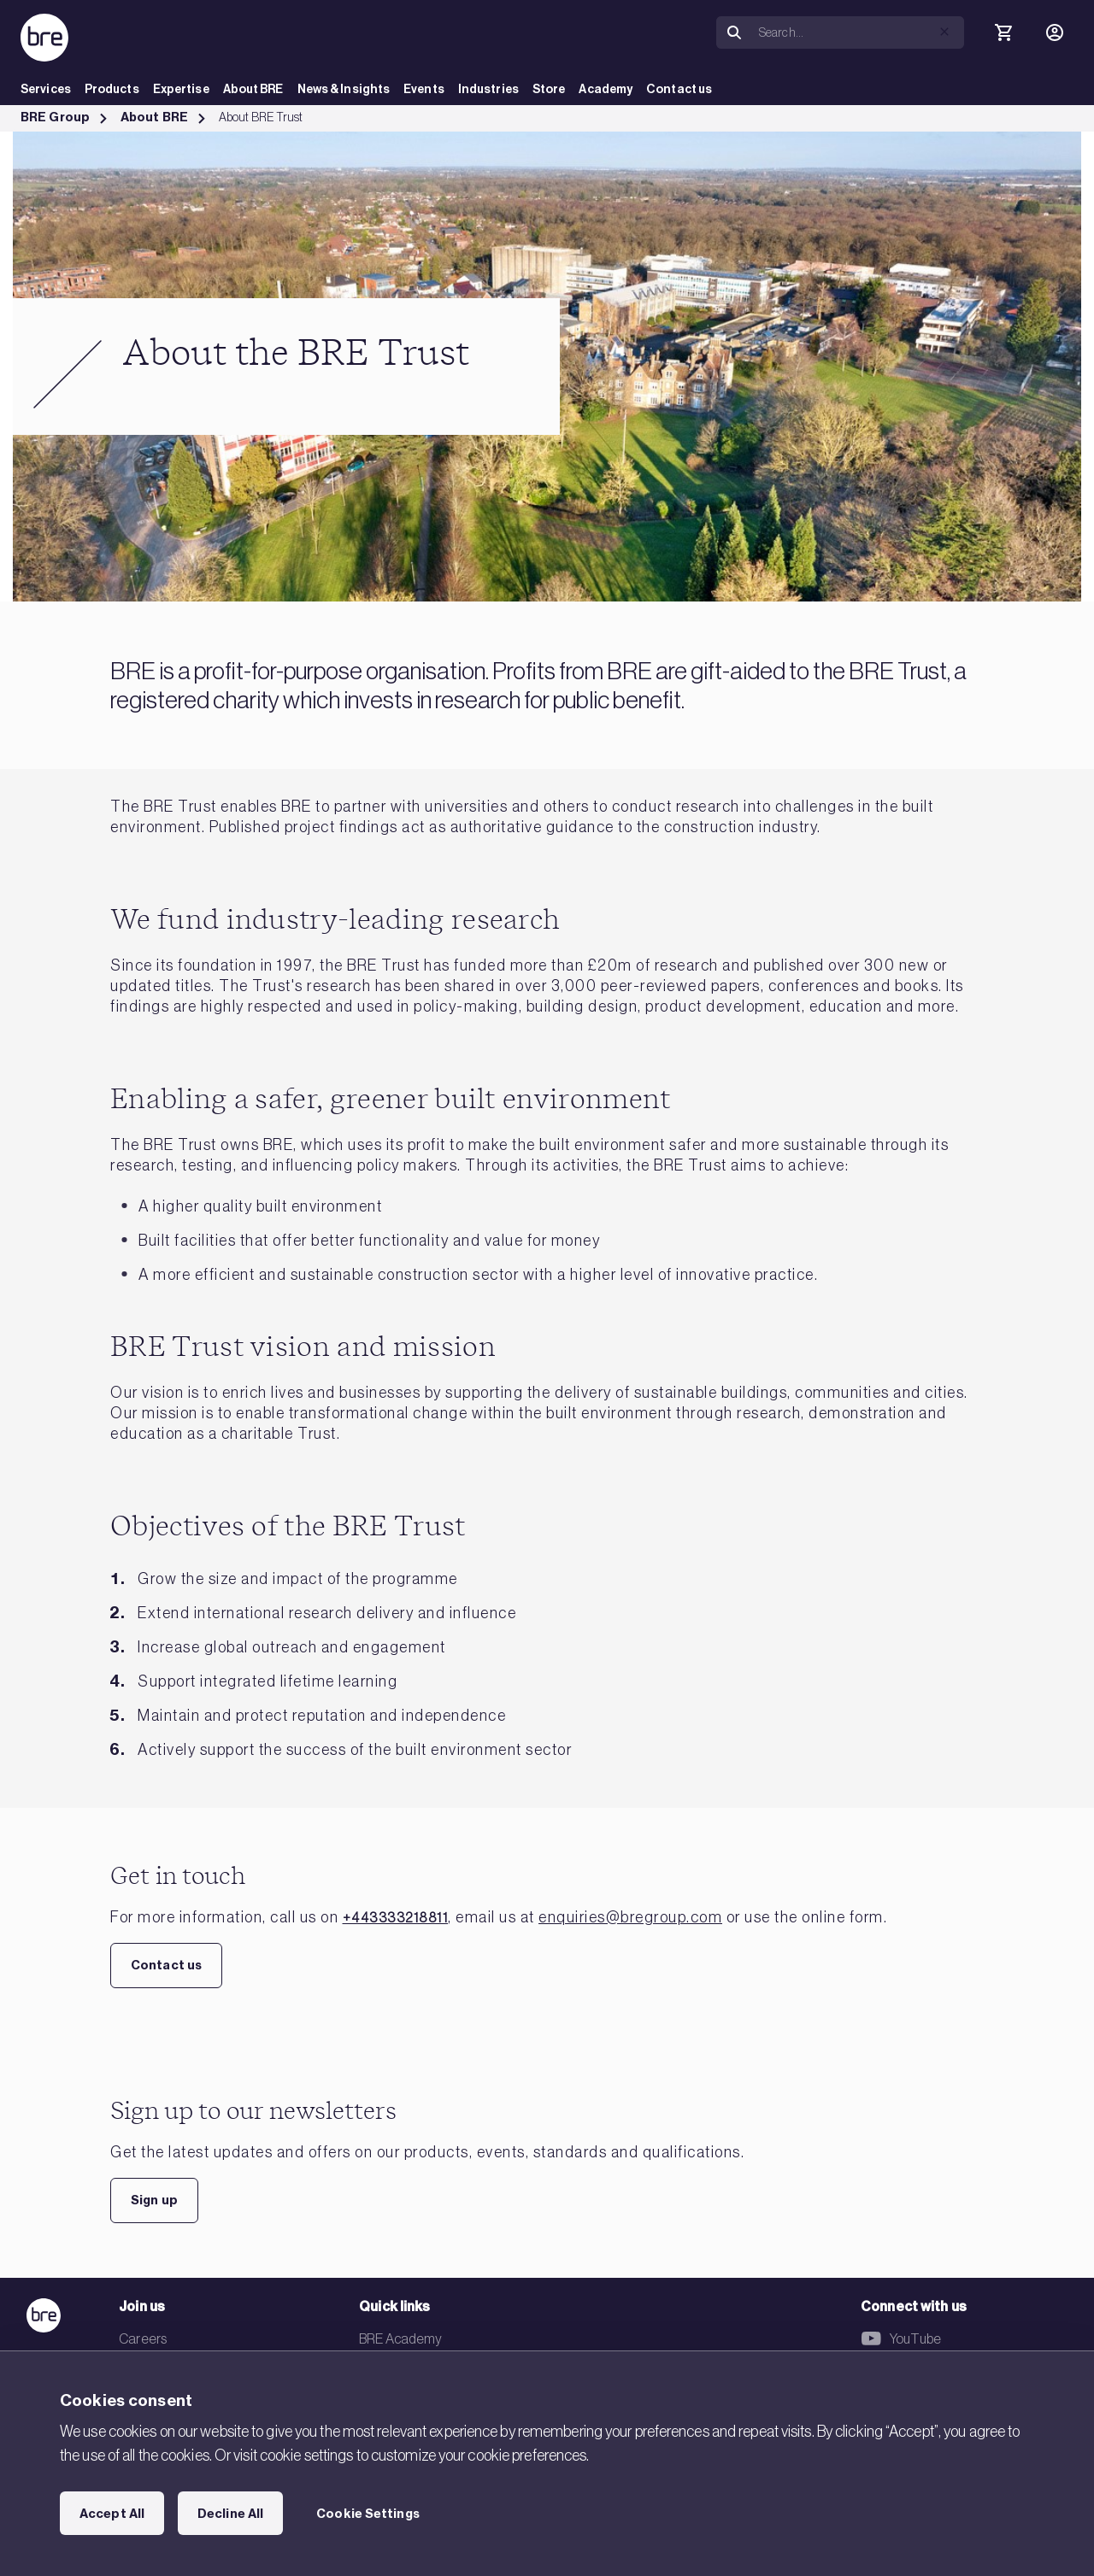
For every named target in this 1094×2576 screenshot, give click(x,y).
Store (549, 89)
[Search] (858, 32)
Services (46, 89)
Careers (143, 2338)
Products (112, 89)
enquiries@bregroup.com (630, 1917)
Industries (488, 89)
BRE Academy (400, 2338)
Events (423, 89)
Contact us (679, 89)
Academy (605, 89)
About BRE (253, 89)
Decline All (230, 2513)
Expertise (181, 89)
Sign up (154, 2200)
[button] (944, 31)
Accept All (111, 2513)
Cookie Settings (368, 2513)
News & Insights (344, 89)
